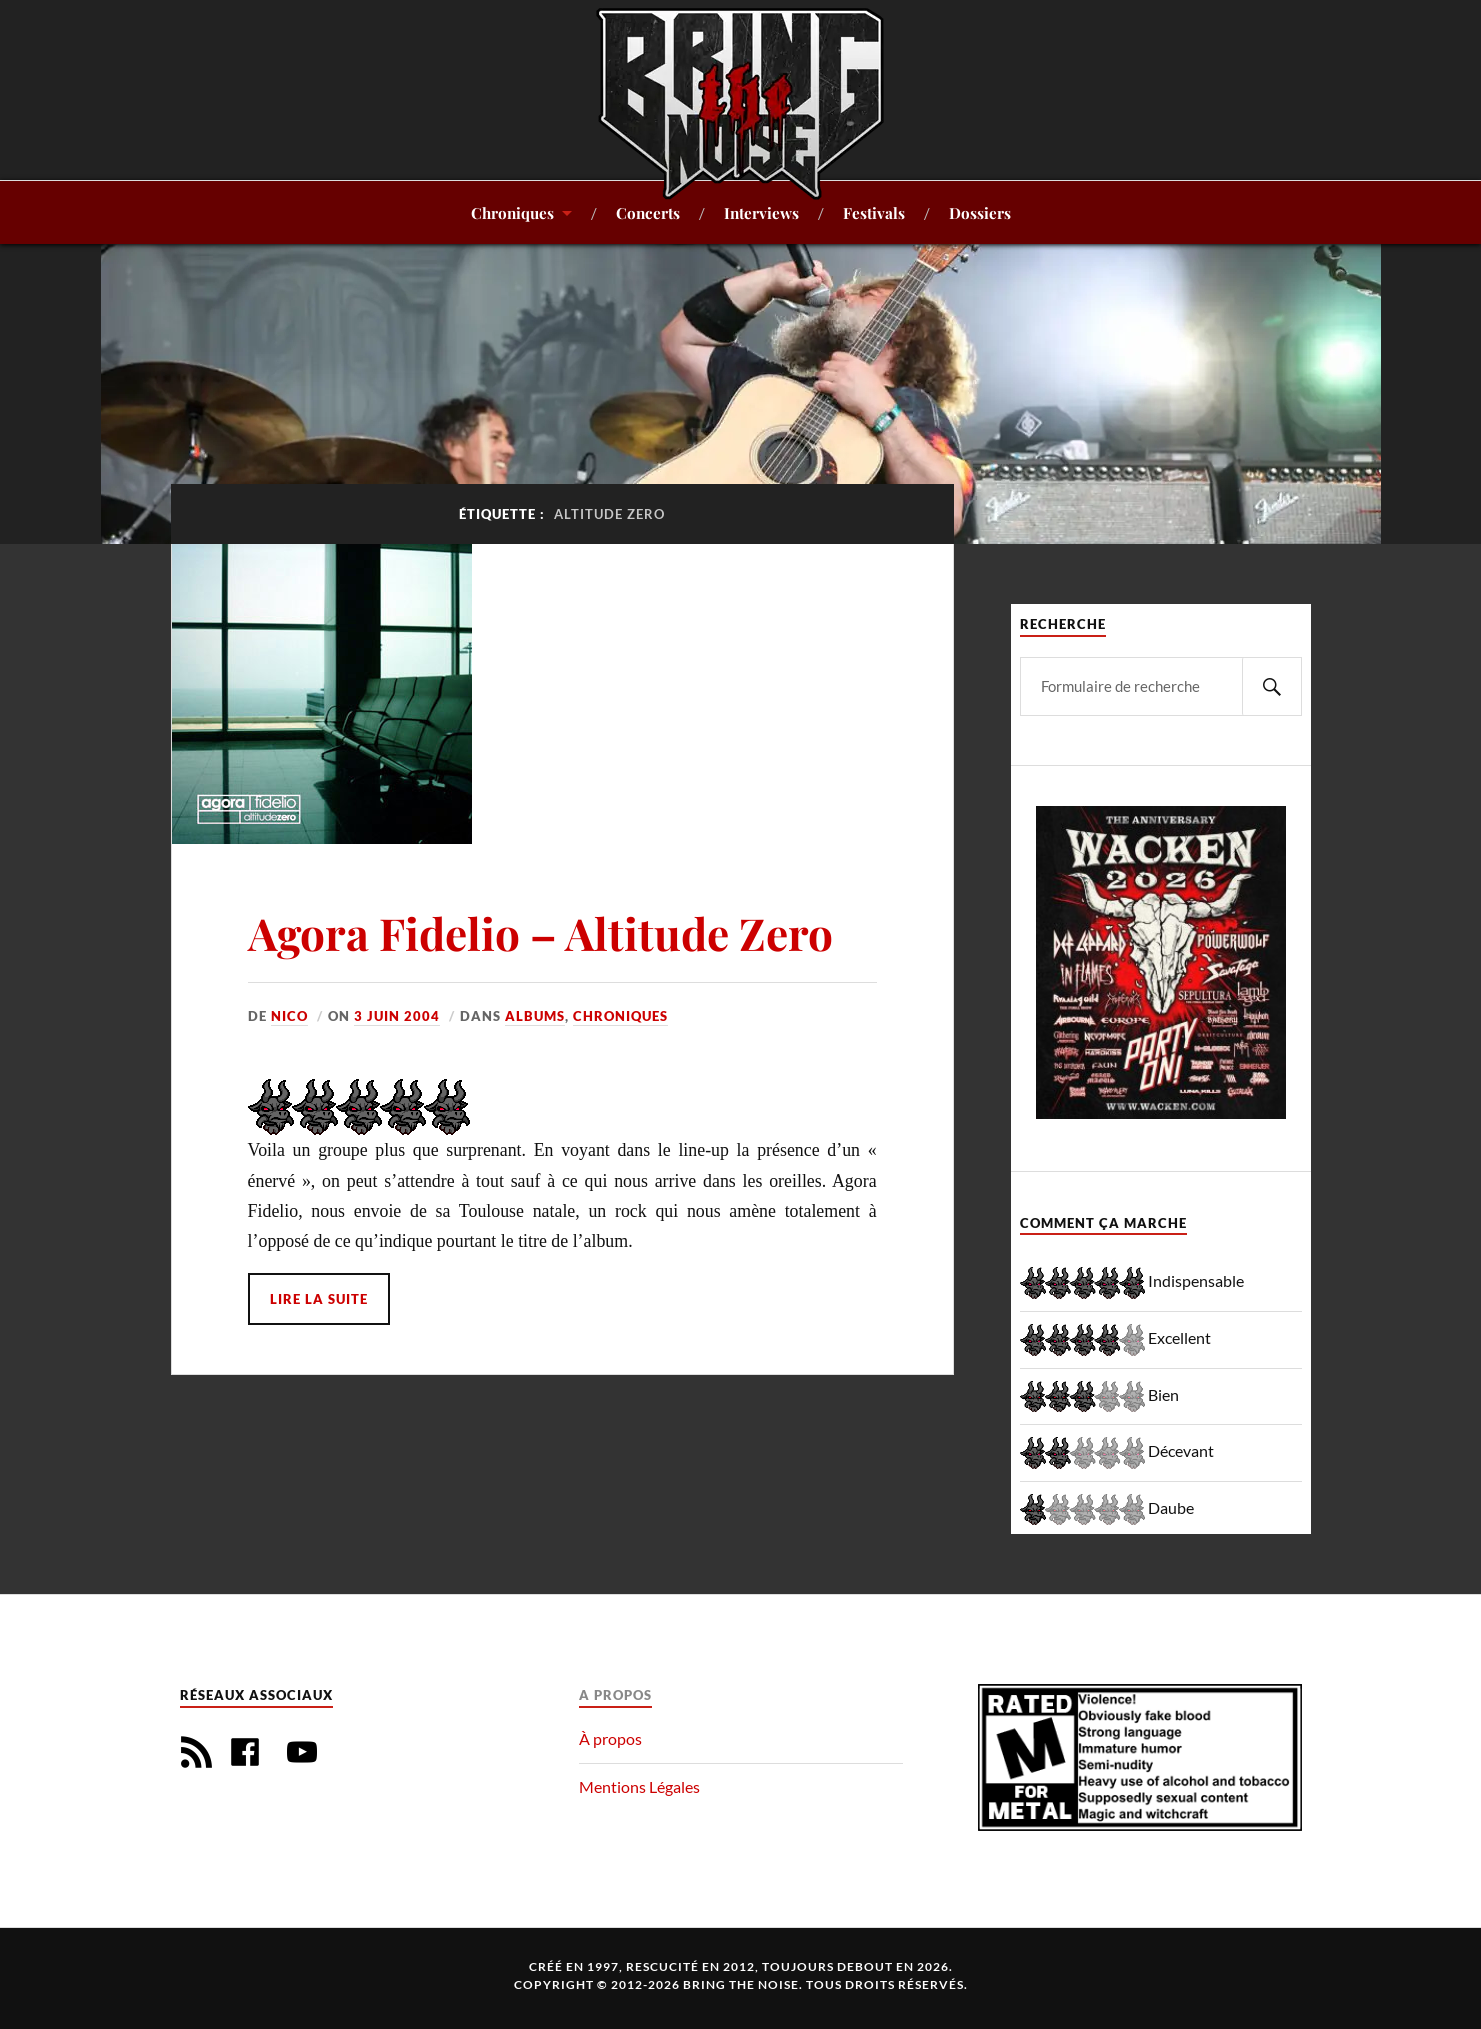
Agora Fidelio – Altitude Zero (540, 932)
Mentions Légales (639, 1786)
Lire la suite (319, 1299)
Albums (535, 1016)
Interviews (761, 212)
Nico (289, 1016)
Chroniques (512, 212)
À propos (610, 1738)
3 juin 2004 (397, 1016)
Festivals (874, 212)
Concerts (648, 212)
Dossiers (980, 212)
